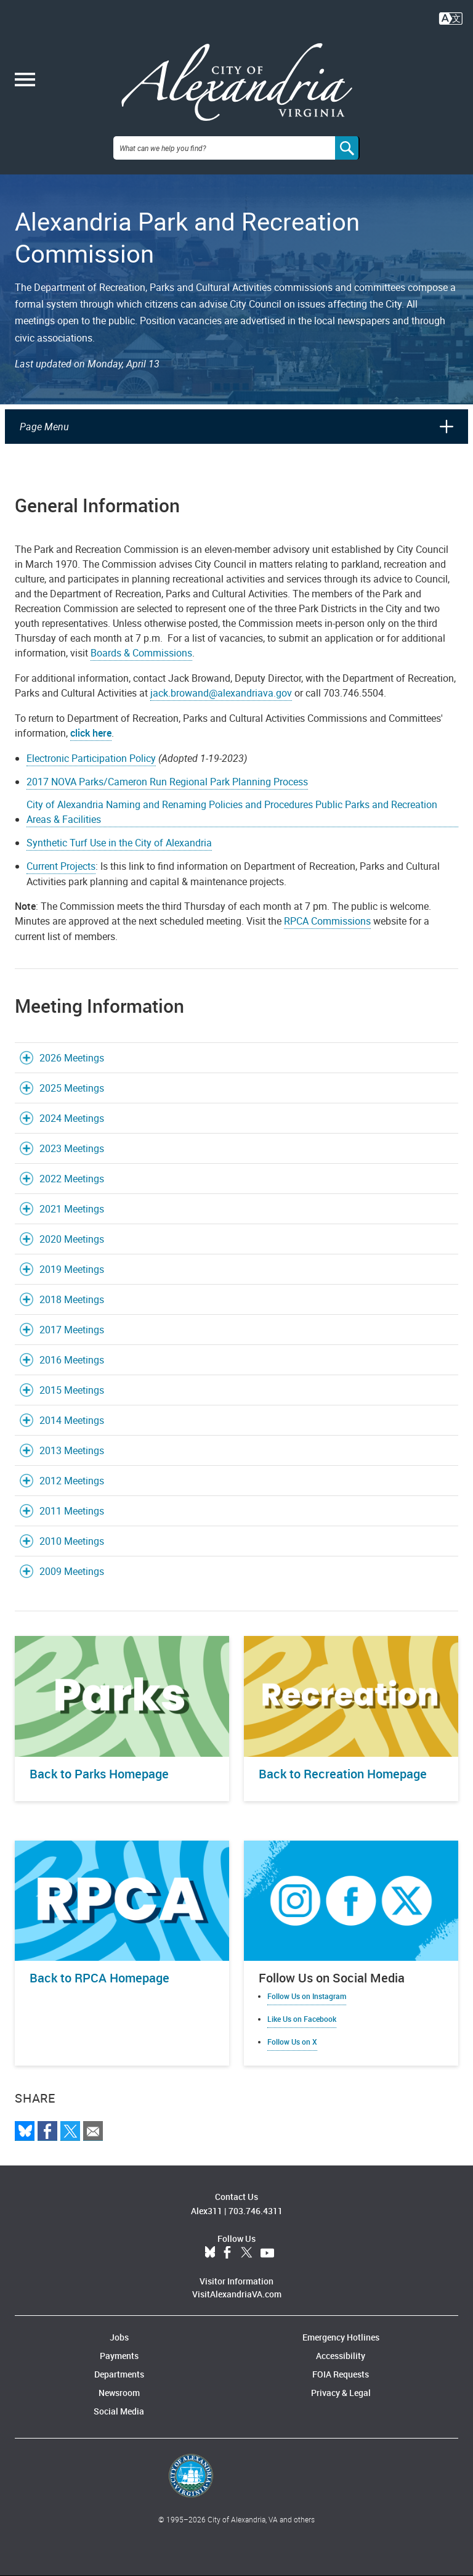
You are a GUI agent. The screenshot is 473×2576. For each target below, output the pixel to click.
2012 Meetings (71, 1480)
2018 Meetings (71, 1299)
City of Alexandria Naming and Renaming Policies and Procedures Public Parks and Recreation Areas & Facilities (231, 812)
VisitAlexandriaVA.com (236, 2294)
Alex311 (206, 2211)
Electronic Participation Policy (91, 758)
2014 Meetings (71, 1420)
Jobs (119, 2337)
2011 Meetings (71, 1511)
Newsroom (119, 2392)
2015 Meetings (71, 1390)
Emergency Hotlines (340, 2337)
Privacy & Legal (341, 2392)
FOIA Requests (340, 2374)
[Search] (347, 148)
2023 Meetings (71, 1148)
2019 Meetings (71, 1269)
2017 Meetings (71, 1329)
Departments (119, 2374)
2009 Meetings (71, 1571)
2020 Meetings (71, 1239)
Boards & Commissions (141, 653)
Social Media (119, 2411)
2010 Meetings (71, 1541)
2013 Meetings (71, 1450)
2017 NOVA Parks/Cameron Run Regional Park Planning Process (167, 781)
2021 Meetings (71, 1209)
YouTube (267, 2253)
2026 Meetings (71, 1058)
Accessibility (340, 2355)
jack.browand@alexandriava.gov (221, 693)
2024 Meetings (71, 1118)
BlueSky (210, 2253)
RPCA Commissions (327, 921)
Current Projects (60, 866)
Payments (119, 2355)
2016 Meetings (71, 1360)
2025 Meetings (71, 1088)
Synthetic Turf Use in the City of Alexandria (119, 842)
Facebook (227, 2253)
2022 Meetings (71, 1178)
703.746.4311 (255, 2211)
